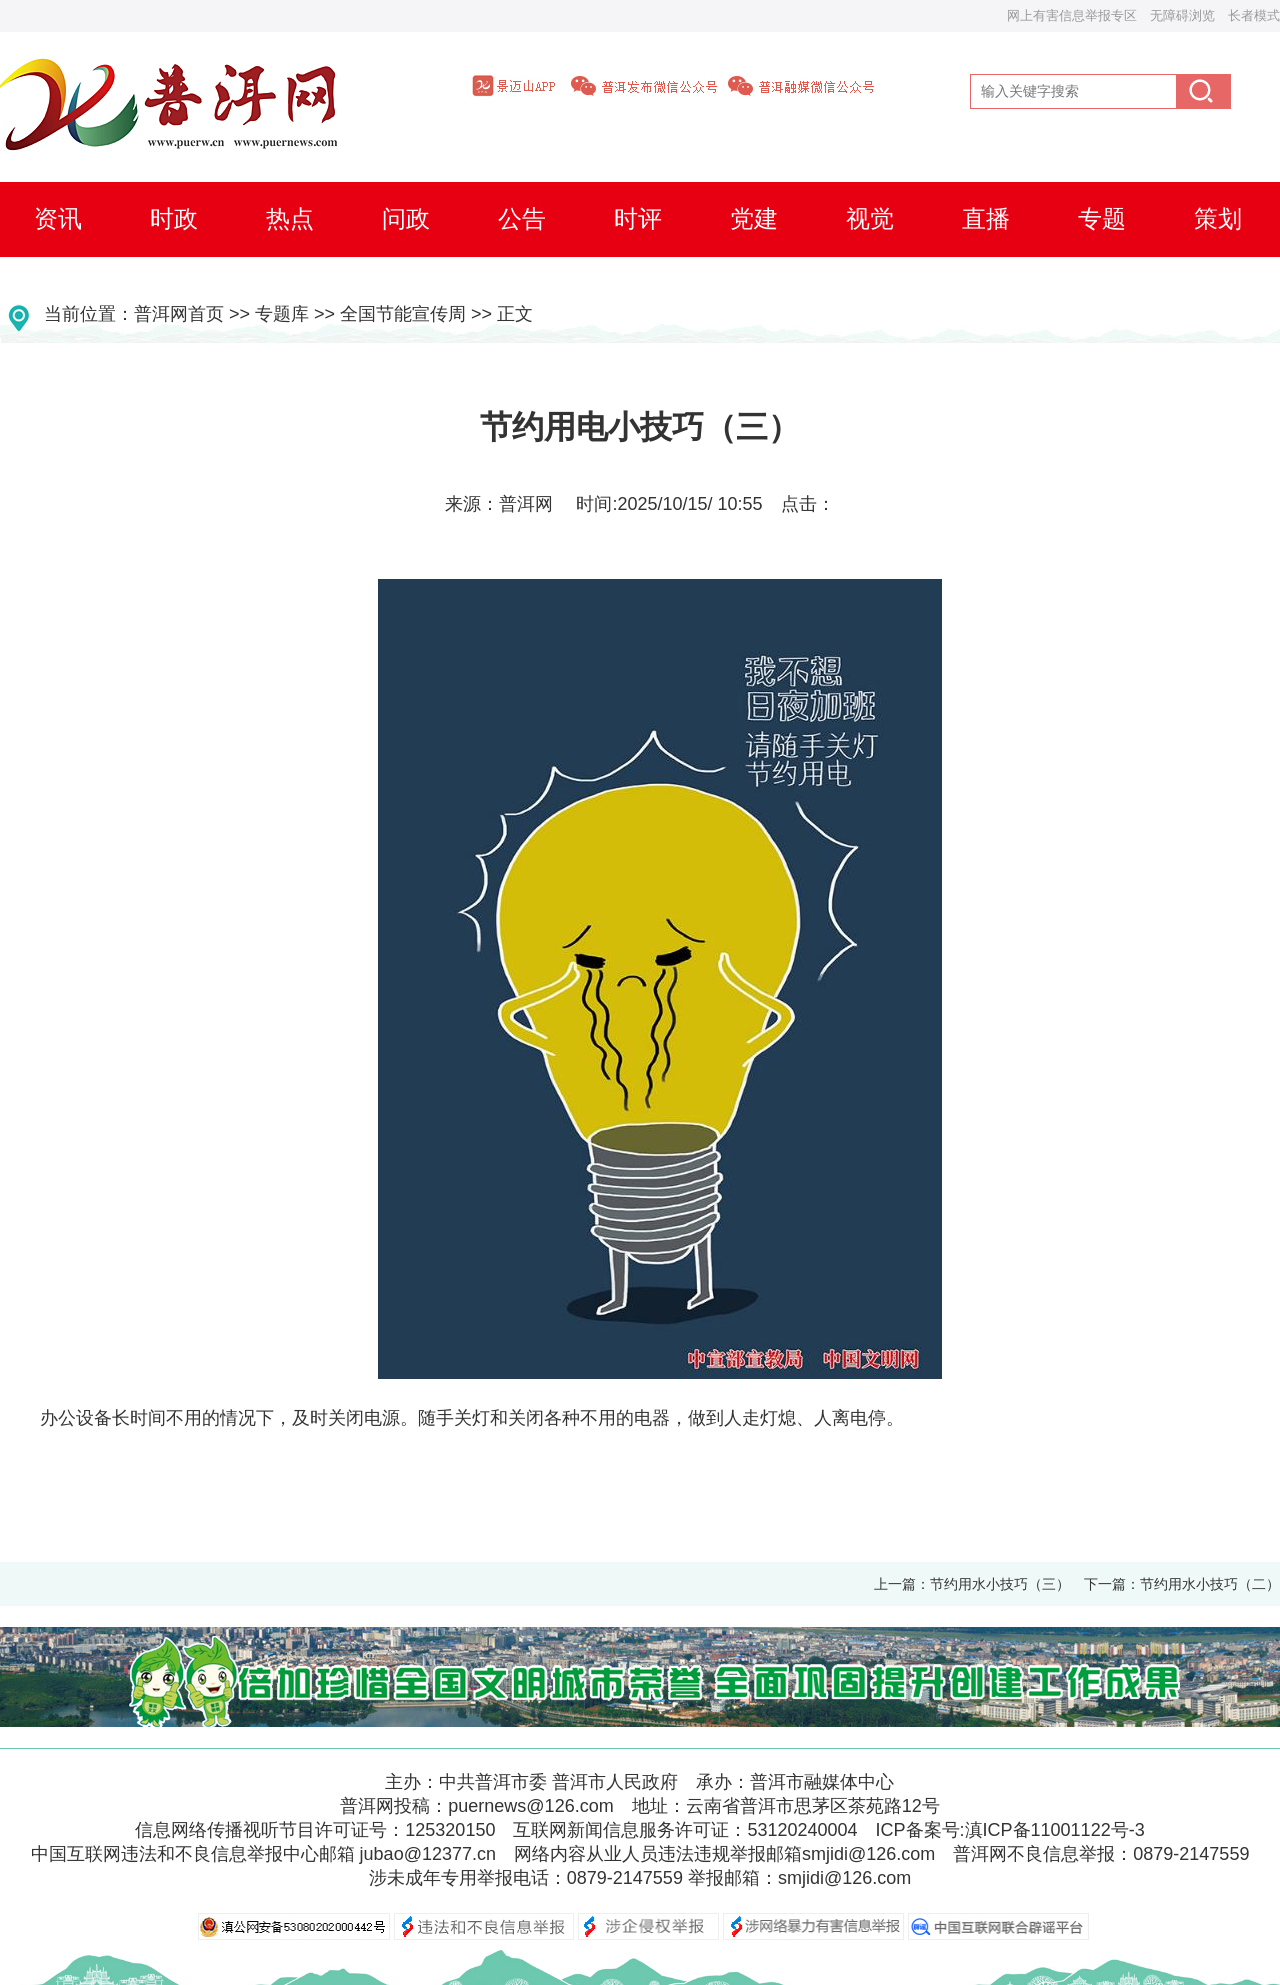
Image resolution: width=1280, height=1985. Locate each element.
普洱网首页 (179, 314)
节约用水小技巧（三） (1000, 1584)
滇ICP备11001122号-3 (1055, 1830)
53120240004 (802, 1830)
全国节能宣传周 (403, 314)
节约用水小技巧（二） (1210, 1584)
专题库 (282, 314)
